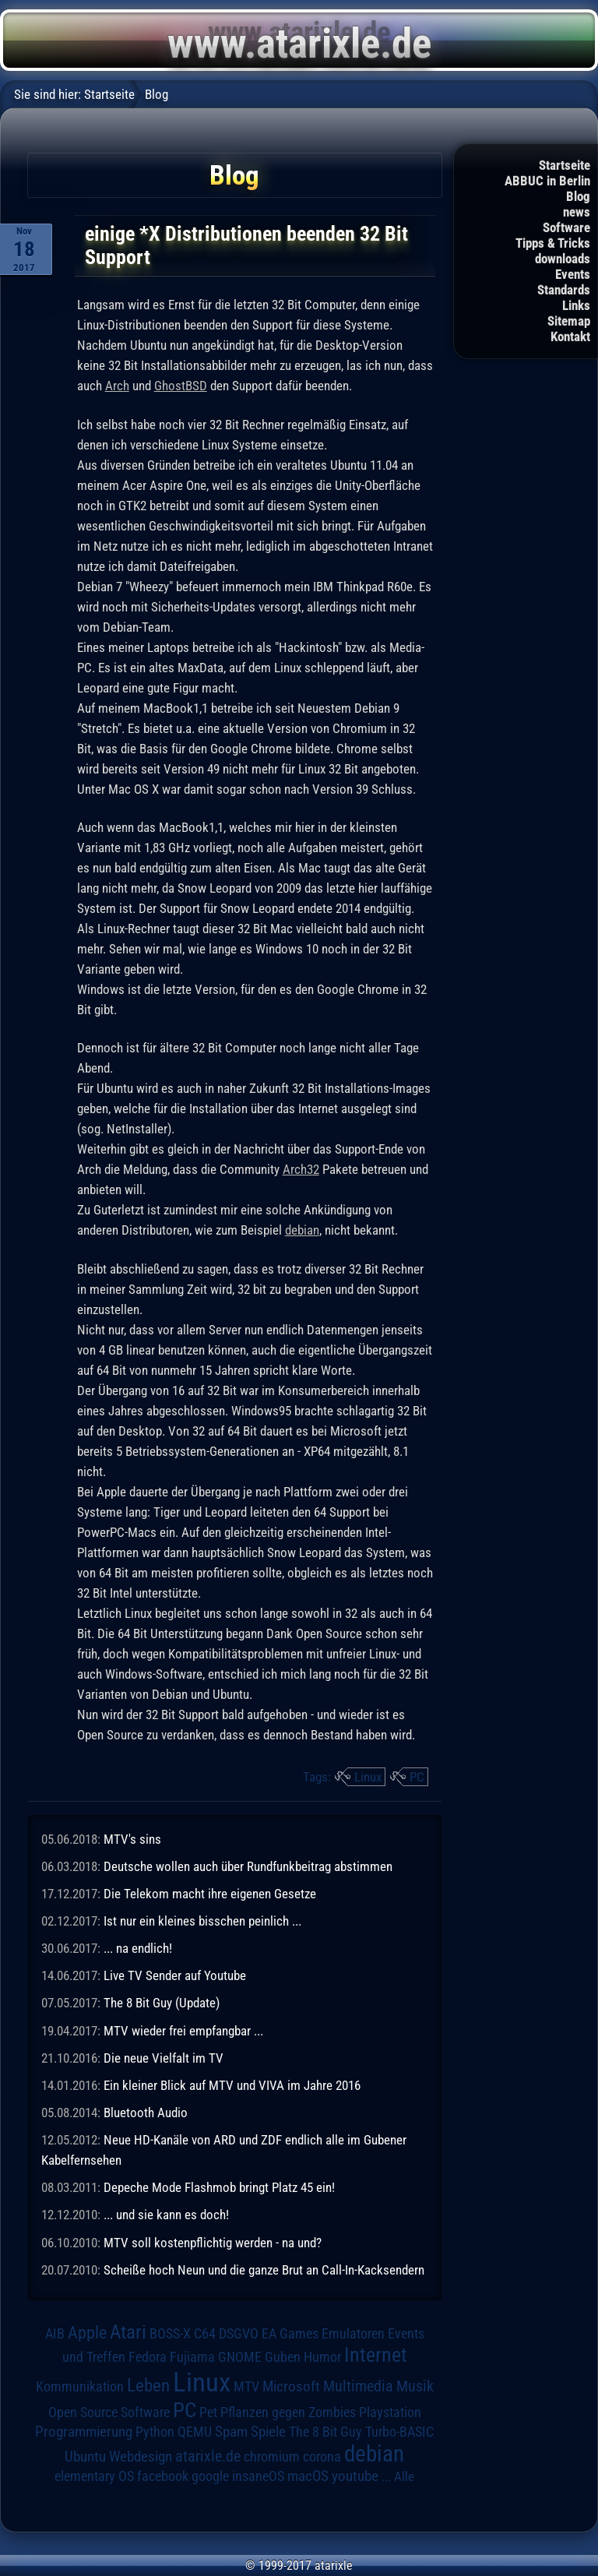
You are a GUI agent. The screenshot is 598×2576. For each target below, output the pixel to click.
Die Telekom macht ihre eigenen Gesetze (210, 1893)
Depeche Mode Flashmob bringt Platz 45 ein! (219, 2187)
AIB (55, 2334)
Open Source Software (109, 2412)
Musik (415, 2386)
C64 (205, 2334)
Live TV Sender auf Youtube (175, 1975)
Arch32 (301, 1169)
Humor (322, 2357)
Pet (208, 2412)
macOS (308, 2476)
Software (566, 227)
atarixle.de (208, 2456)
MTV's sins (132, 1839)
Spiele (268, 2431)
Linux (368, 1777)
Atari (128, 2332)
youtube (355, 2476)
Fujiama (192, 2357)
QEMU (195, 2432)
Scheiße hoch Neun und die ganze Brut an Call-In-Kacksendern (264, 2270)
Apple (87, 2332)
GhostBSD (180, 385)
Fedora (147, 2357)
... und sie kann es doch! (166, 2214)
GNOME (240, 2357)
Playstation (390, 2412)
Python (154, 2432)
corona (322, 2457)
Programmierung (83, 2431)
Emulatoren (353, 2333)
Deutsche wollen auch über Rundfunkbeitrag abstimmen (248, 1866)
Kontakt (570, 336)
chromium (272, 2457)
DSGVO (239, 2334)
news (576, 212)
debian (302, 1230)
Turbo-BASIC (399, 2431)
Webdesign (140, 2456)
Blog (578, 196)
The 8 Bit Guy (325, 2431)
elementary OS (94, 2476)
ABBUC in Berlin (547, 181)
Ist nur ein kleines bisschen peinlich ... (202, 1921)
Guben (283, 2357)
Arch (117, 385)
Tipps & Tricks (552, 243)
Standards (563, 290)
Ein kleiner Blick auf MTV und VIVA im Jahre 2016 (232, 2085)
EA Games (290, 2334)
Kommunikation (80, 2386)
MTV (246, 2386)
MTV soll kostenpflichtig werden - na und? (213, 2242)
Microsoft (291, 2386)
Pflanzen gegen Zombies (288, 2412)
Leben (148, 2385)
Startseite (564, 165)
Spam (231, 2431)
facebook (162, 2476)
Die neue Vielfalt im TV (163, 2058)
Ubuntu (85, 2456)
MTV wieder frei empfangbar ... (183, 2031)
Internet (375, 2354)
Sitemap (568, 321)
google (210, 2476)
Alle (404, 2476)
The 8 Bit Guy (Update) (162, 2002)
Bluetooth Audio (146, 2112)
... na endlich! (138, 1948)
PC (417, 1777)
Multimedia (358, 2386)
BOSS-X (170, 2334)
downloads (562, 258)
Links (576, 305)
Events (572, 274)
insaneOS (258, 2476)
